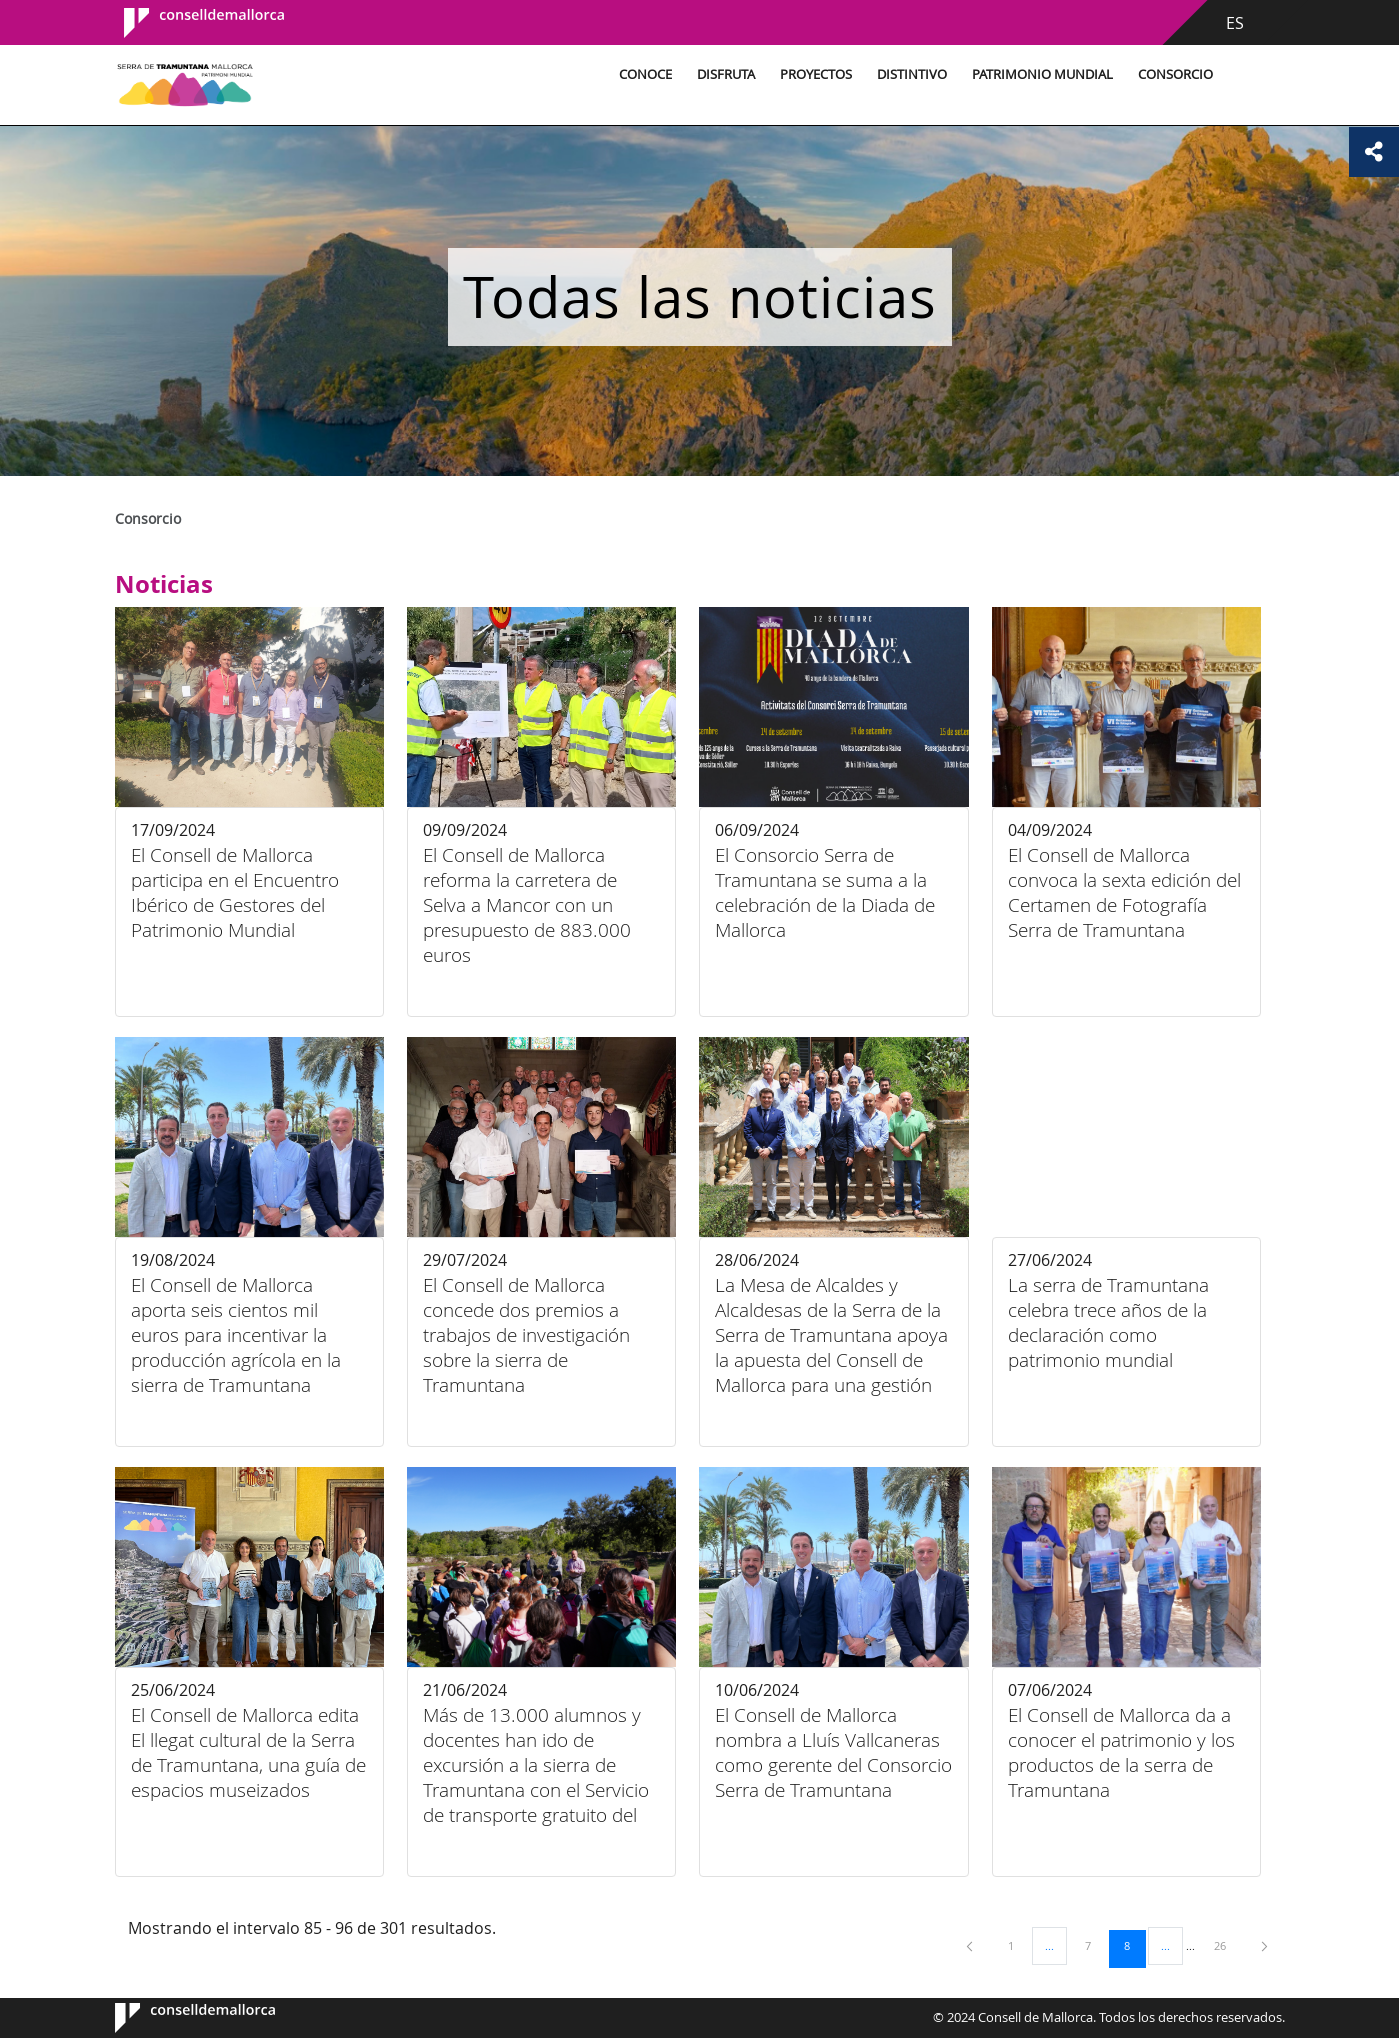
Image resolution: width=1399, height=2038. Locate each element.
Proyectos (813, 74)
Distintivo (909, 74)
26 (1227, 1945)
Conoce (642, 74)
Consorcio (1172, 74)
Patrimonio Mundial (1039, 74)
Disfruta (723, 74)
